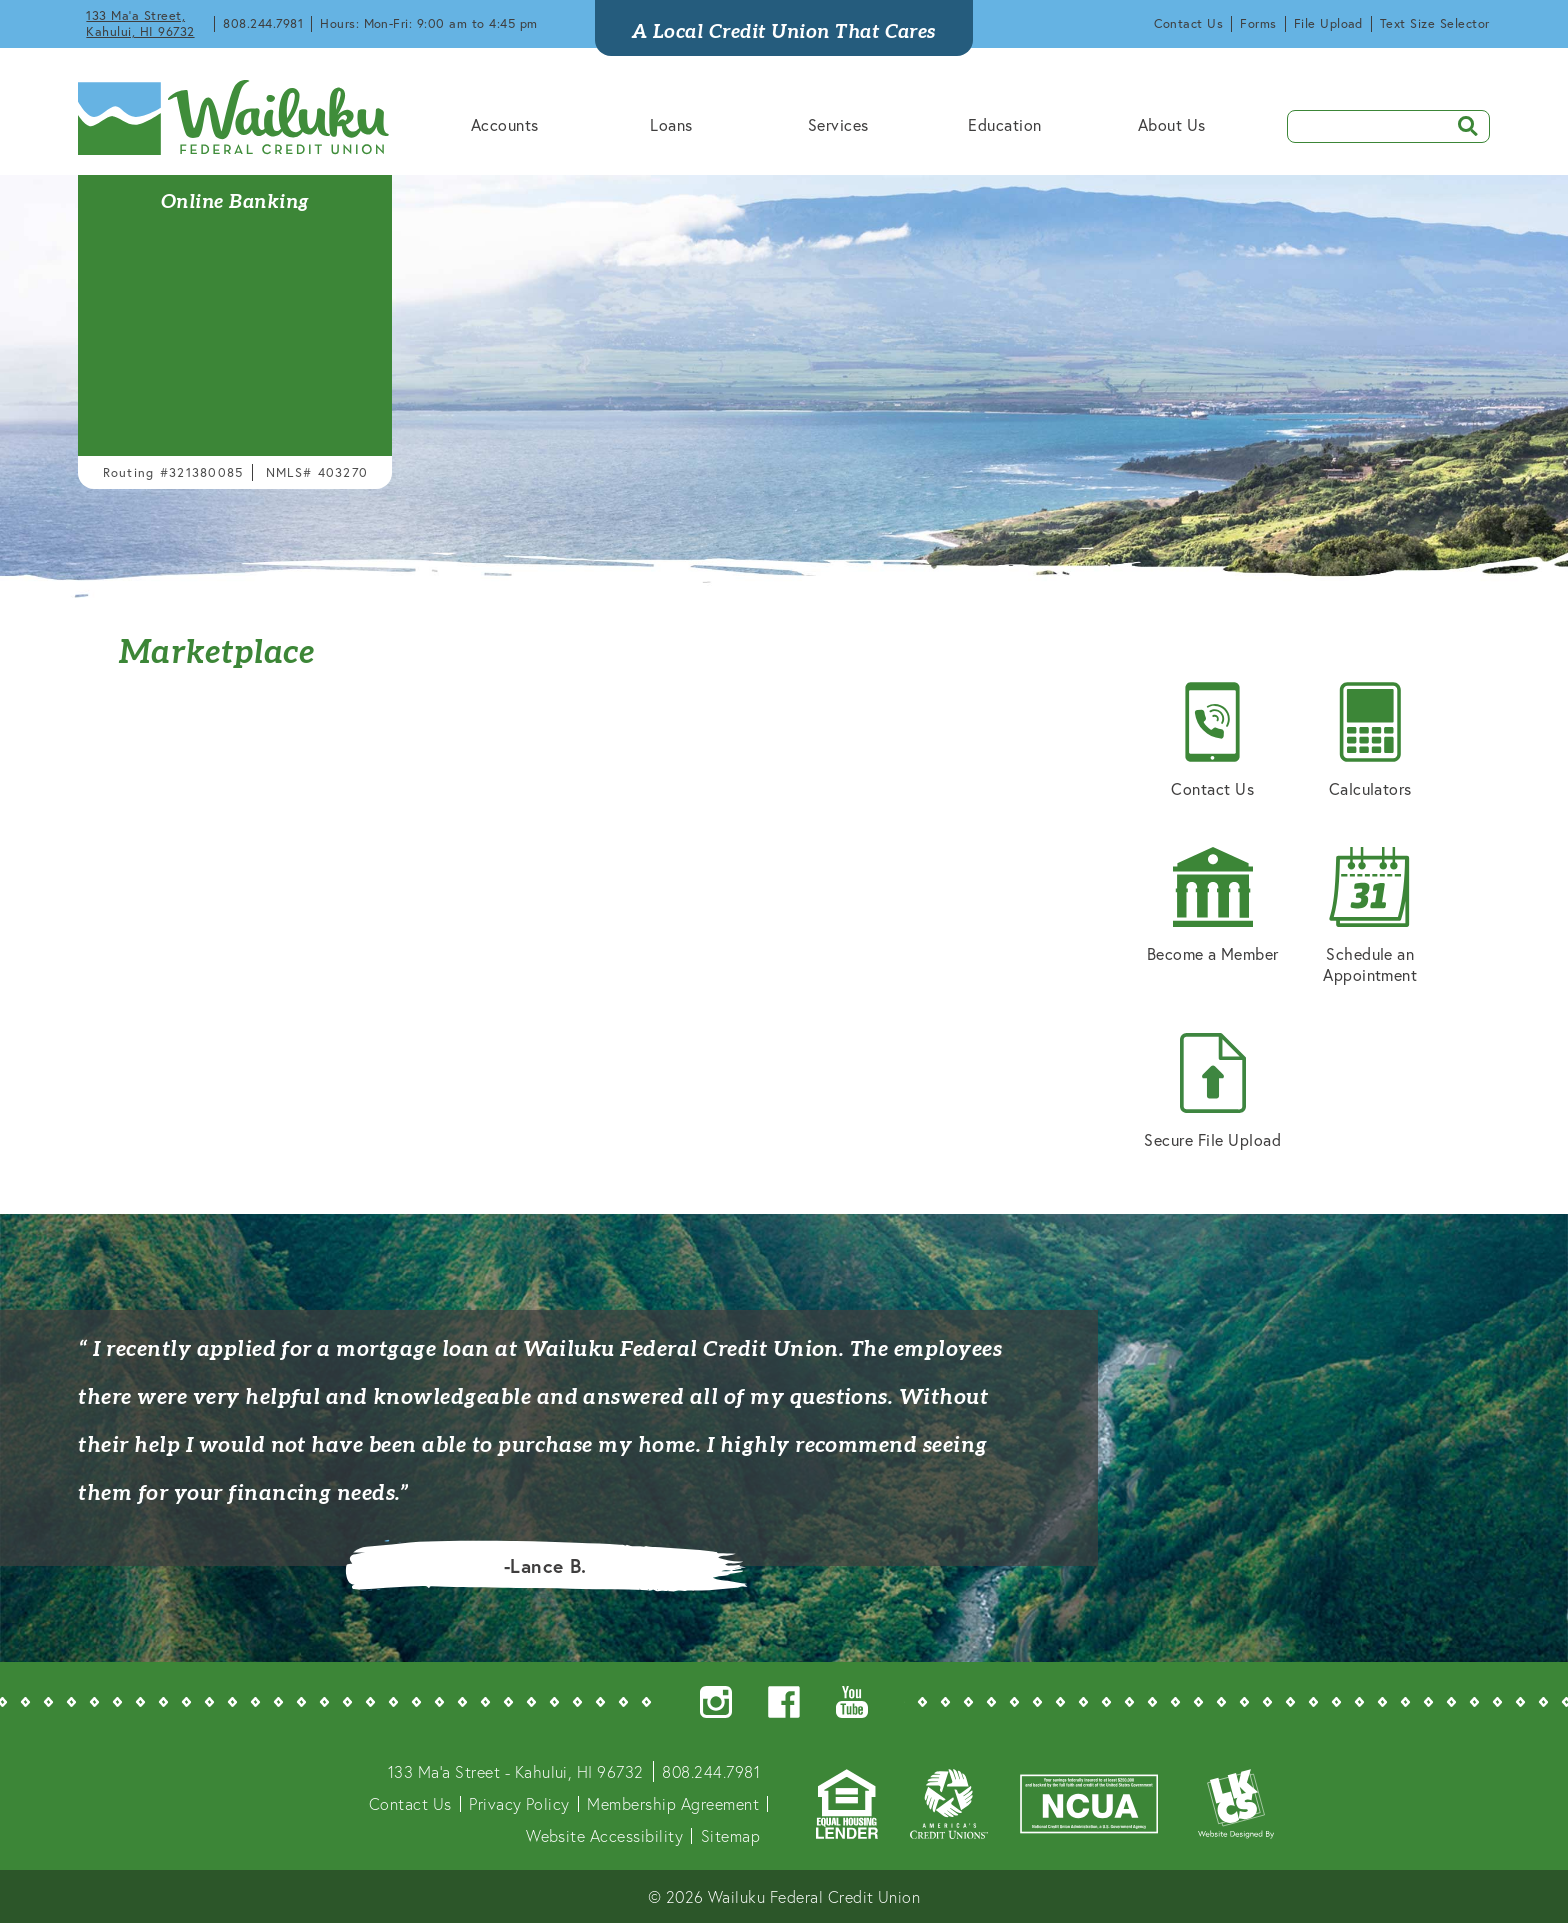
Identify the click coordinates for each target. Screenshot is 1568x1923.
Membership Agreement (673, 1803)
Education (1004, 124)
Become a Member (1213, 905)
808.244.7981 (263, 23)
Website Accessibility (604, 1835)
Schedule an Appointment (1370, 916)
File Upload (1328, 23)
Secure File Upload (1212, 1091)
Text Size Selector (1435, 23)
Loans (671, 124)
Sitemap (730, 1835)
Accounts (505, 124)
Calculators (1370, 740)
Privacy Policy (519, 1803)
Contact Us (1188, 23)
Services (838, 124)
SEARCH (1461, 124)
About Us (1172, 124)
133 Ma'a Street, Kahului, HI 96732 (140, 23)
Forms (1258, 23)
